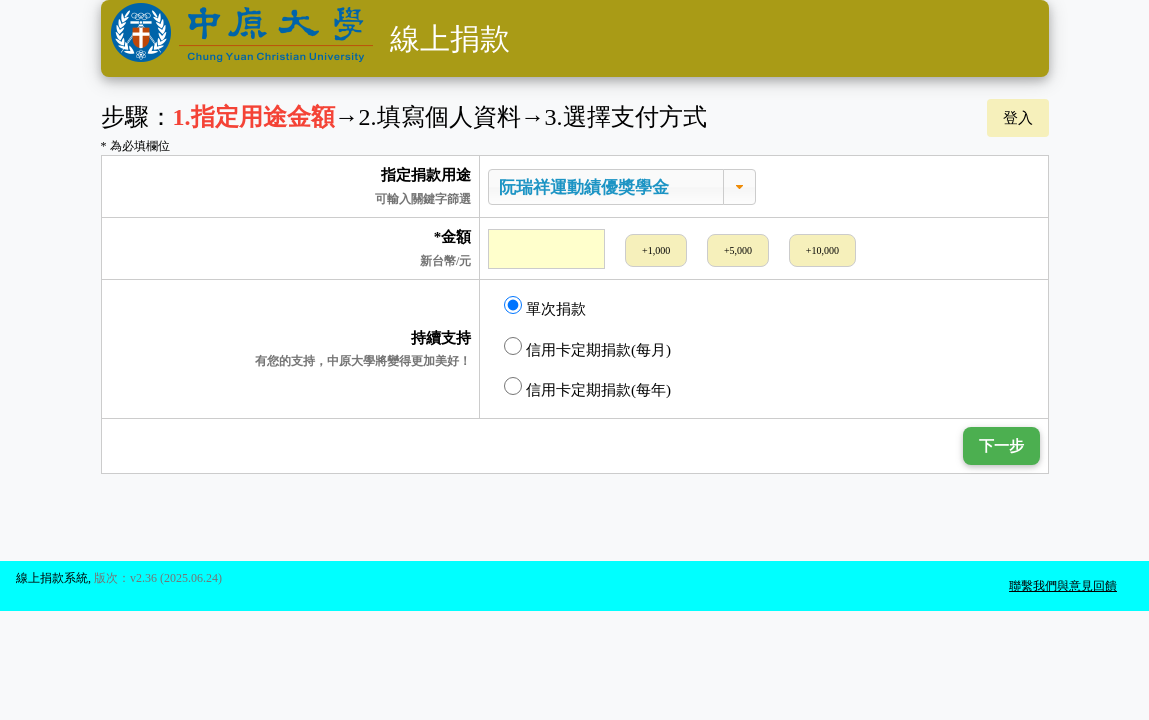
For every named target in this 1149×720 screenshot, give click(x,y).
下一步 (1001, 446)
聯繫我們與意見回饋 (1063, 586)
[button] (739, 187)
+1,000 (656, 250)
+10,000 (822, 250)
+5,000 (738, 250)
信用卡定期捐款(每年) (587, 387)
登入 (1018, 118)
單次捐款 (545, 306)
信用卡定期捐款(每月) (587, 347)
